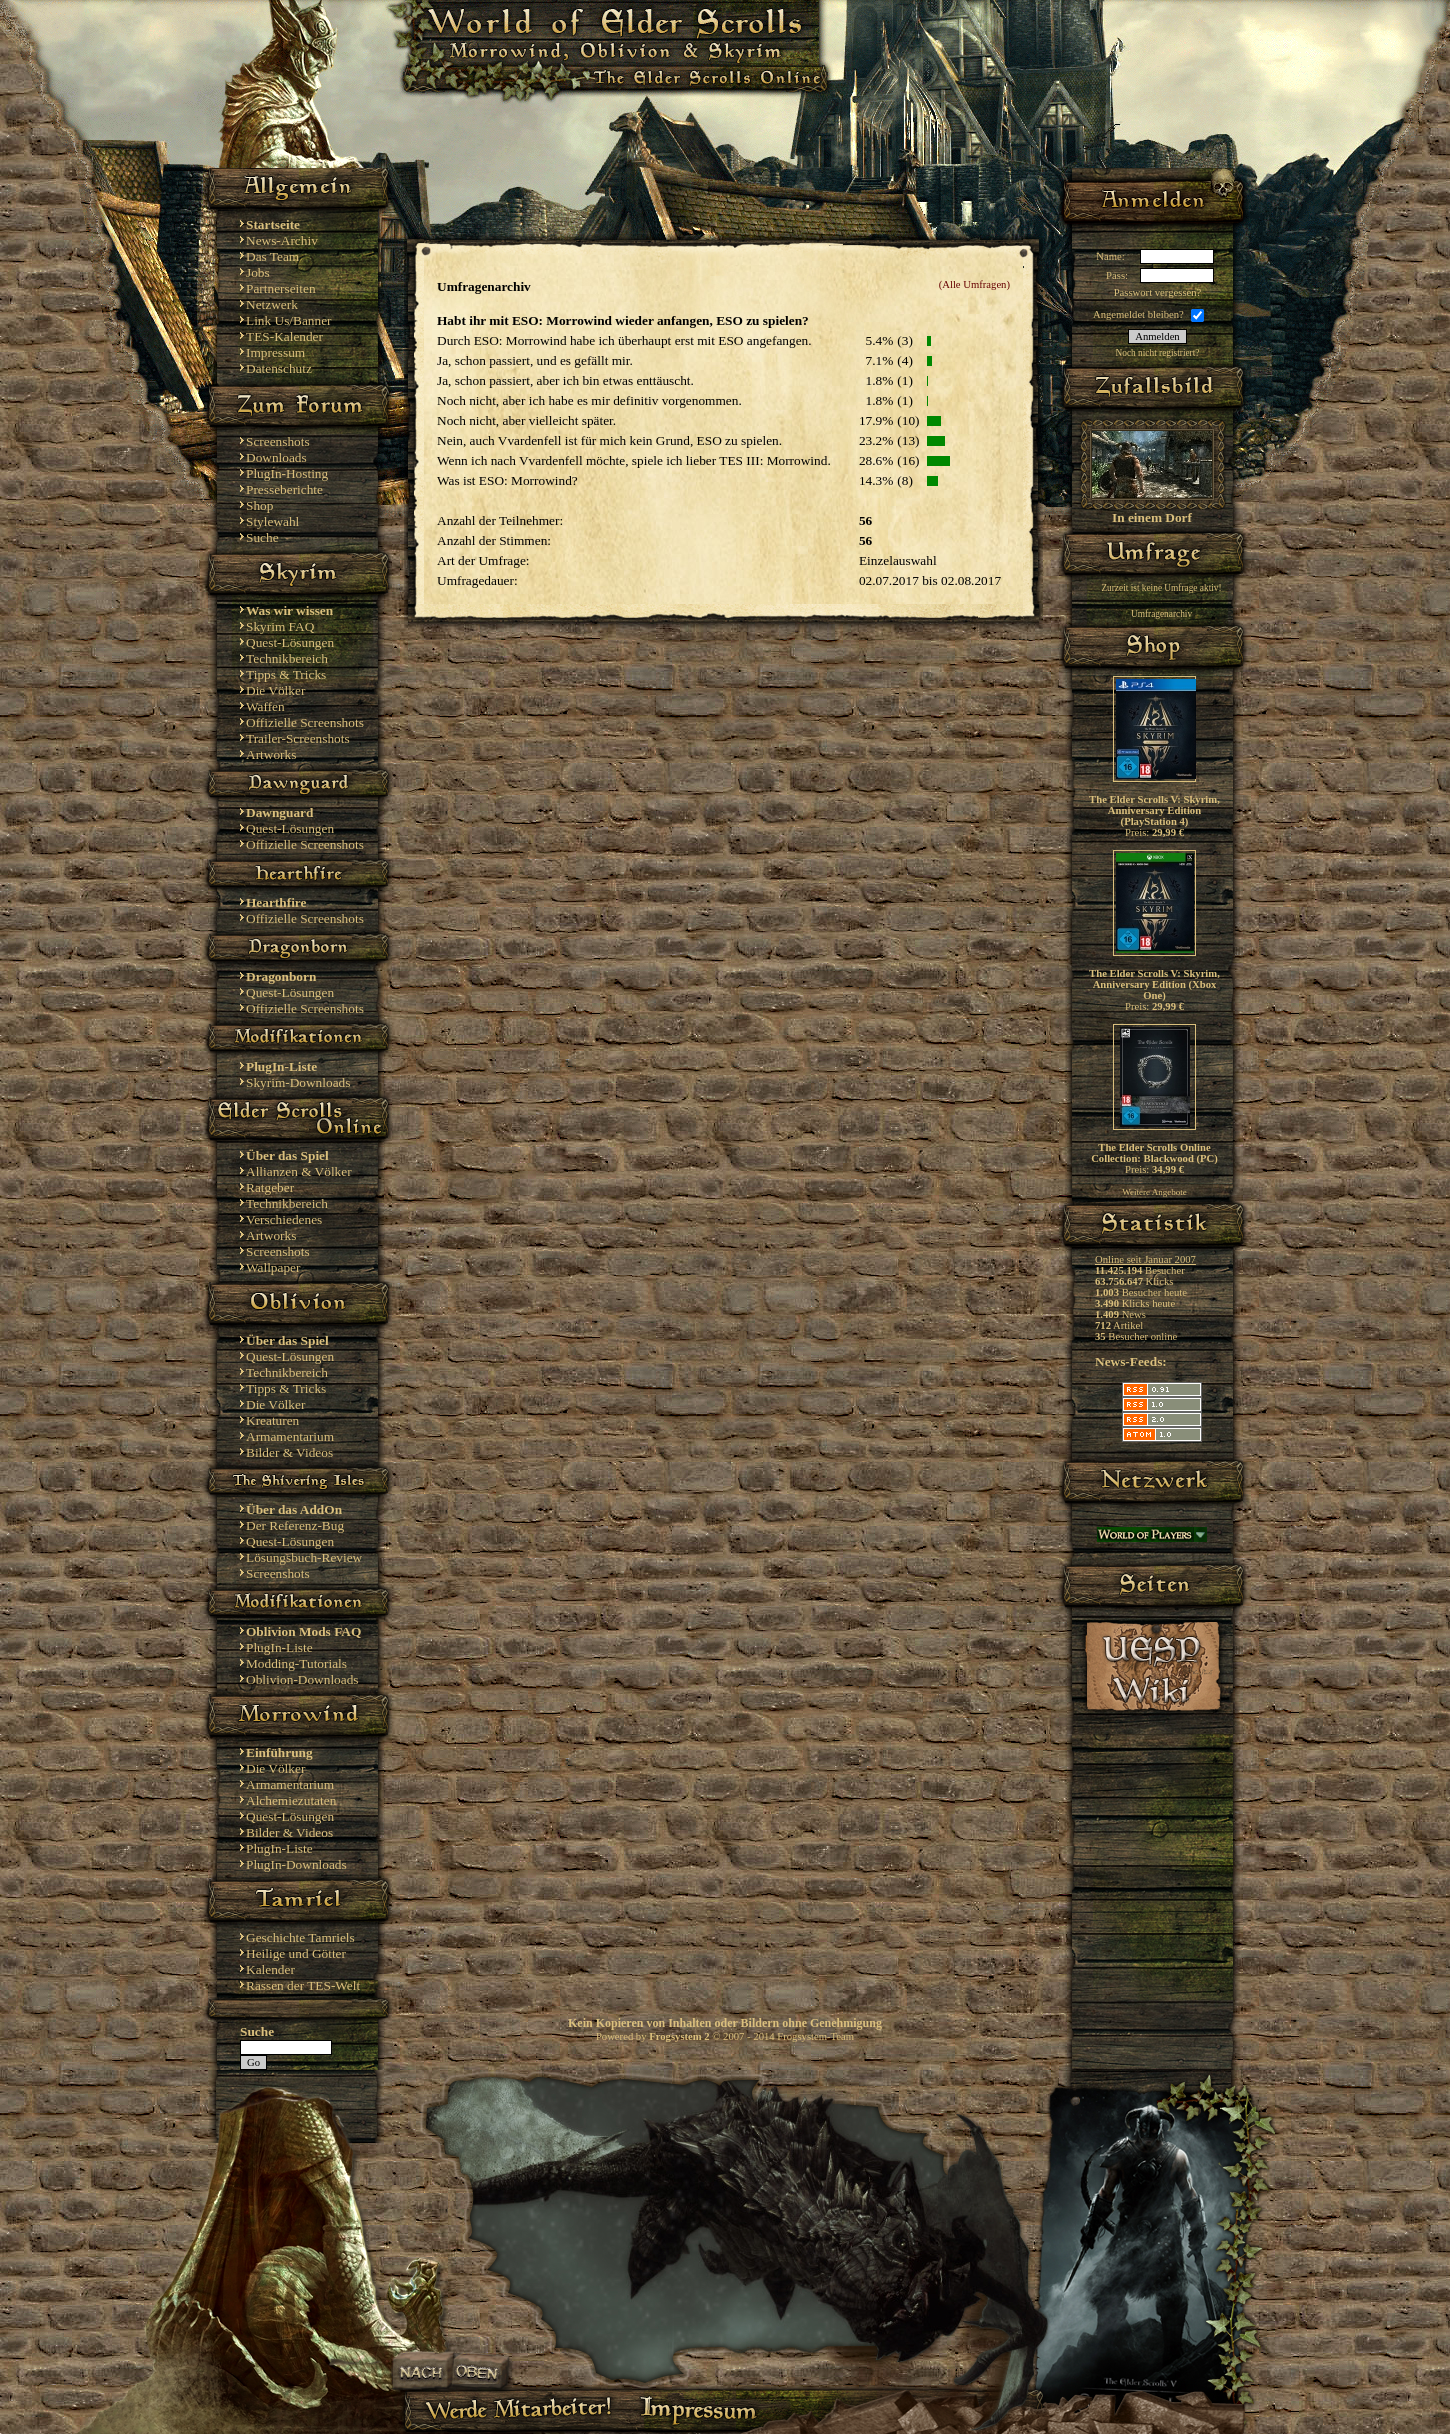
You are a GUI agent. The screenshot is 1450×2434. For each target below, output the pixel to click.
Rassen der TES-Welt (303, 1985)
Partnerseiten (281, 288)
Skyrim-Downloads (298, 1082)
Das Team (272, 256)
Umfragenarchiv (1161, 614)
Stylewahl (272, 521)
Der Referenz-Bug (295, 1525)
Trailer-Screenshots (298, 738)
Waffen (265, 706)
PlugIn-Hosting (287, 473)
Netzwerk (272, 304)
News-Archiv (282, 240)
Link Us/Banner (289, 320)
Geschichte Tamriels (300, 1937)
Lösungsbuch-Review (304, 1557)
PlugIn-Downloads (296, 1864)
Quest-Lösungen (290, 642)
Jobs (258, 272)
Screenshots (278, 441)
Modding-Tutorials (296, 1663)
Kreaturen (272, 1420)
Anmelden (1157, 336)
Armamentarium (290, 1436)
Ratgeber (270, 1187)
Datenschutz (279, 368)
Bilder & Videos (289, 1452)
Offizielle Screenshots (305, 722)
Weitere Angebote (1154, 1192)
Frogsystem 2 (679, 2036)
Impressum (275, 352)
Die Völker (275, 690)
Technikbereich (287, 658)
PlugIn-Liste (279, 1647)
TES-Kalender (284, 336)
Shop (259, 505)
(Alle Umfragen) (974, 284)
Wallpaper (273, 1267)
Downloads (276, 457)
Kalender (270, 1969)
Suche (262, 537)
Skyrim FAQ (280, 626)
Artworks (271, 754)
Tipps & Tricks (286, 674)
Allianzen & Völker (299, 1171)
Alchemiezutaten (291, 1800)
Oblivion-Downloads (302, 1679)
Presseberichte (284, 489)
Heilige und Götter (296, 1953)
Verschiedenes (284, 1219)
